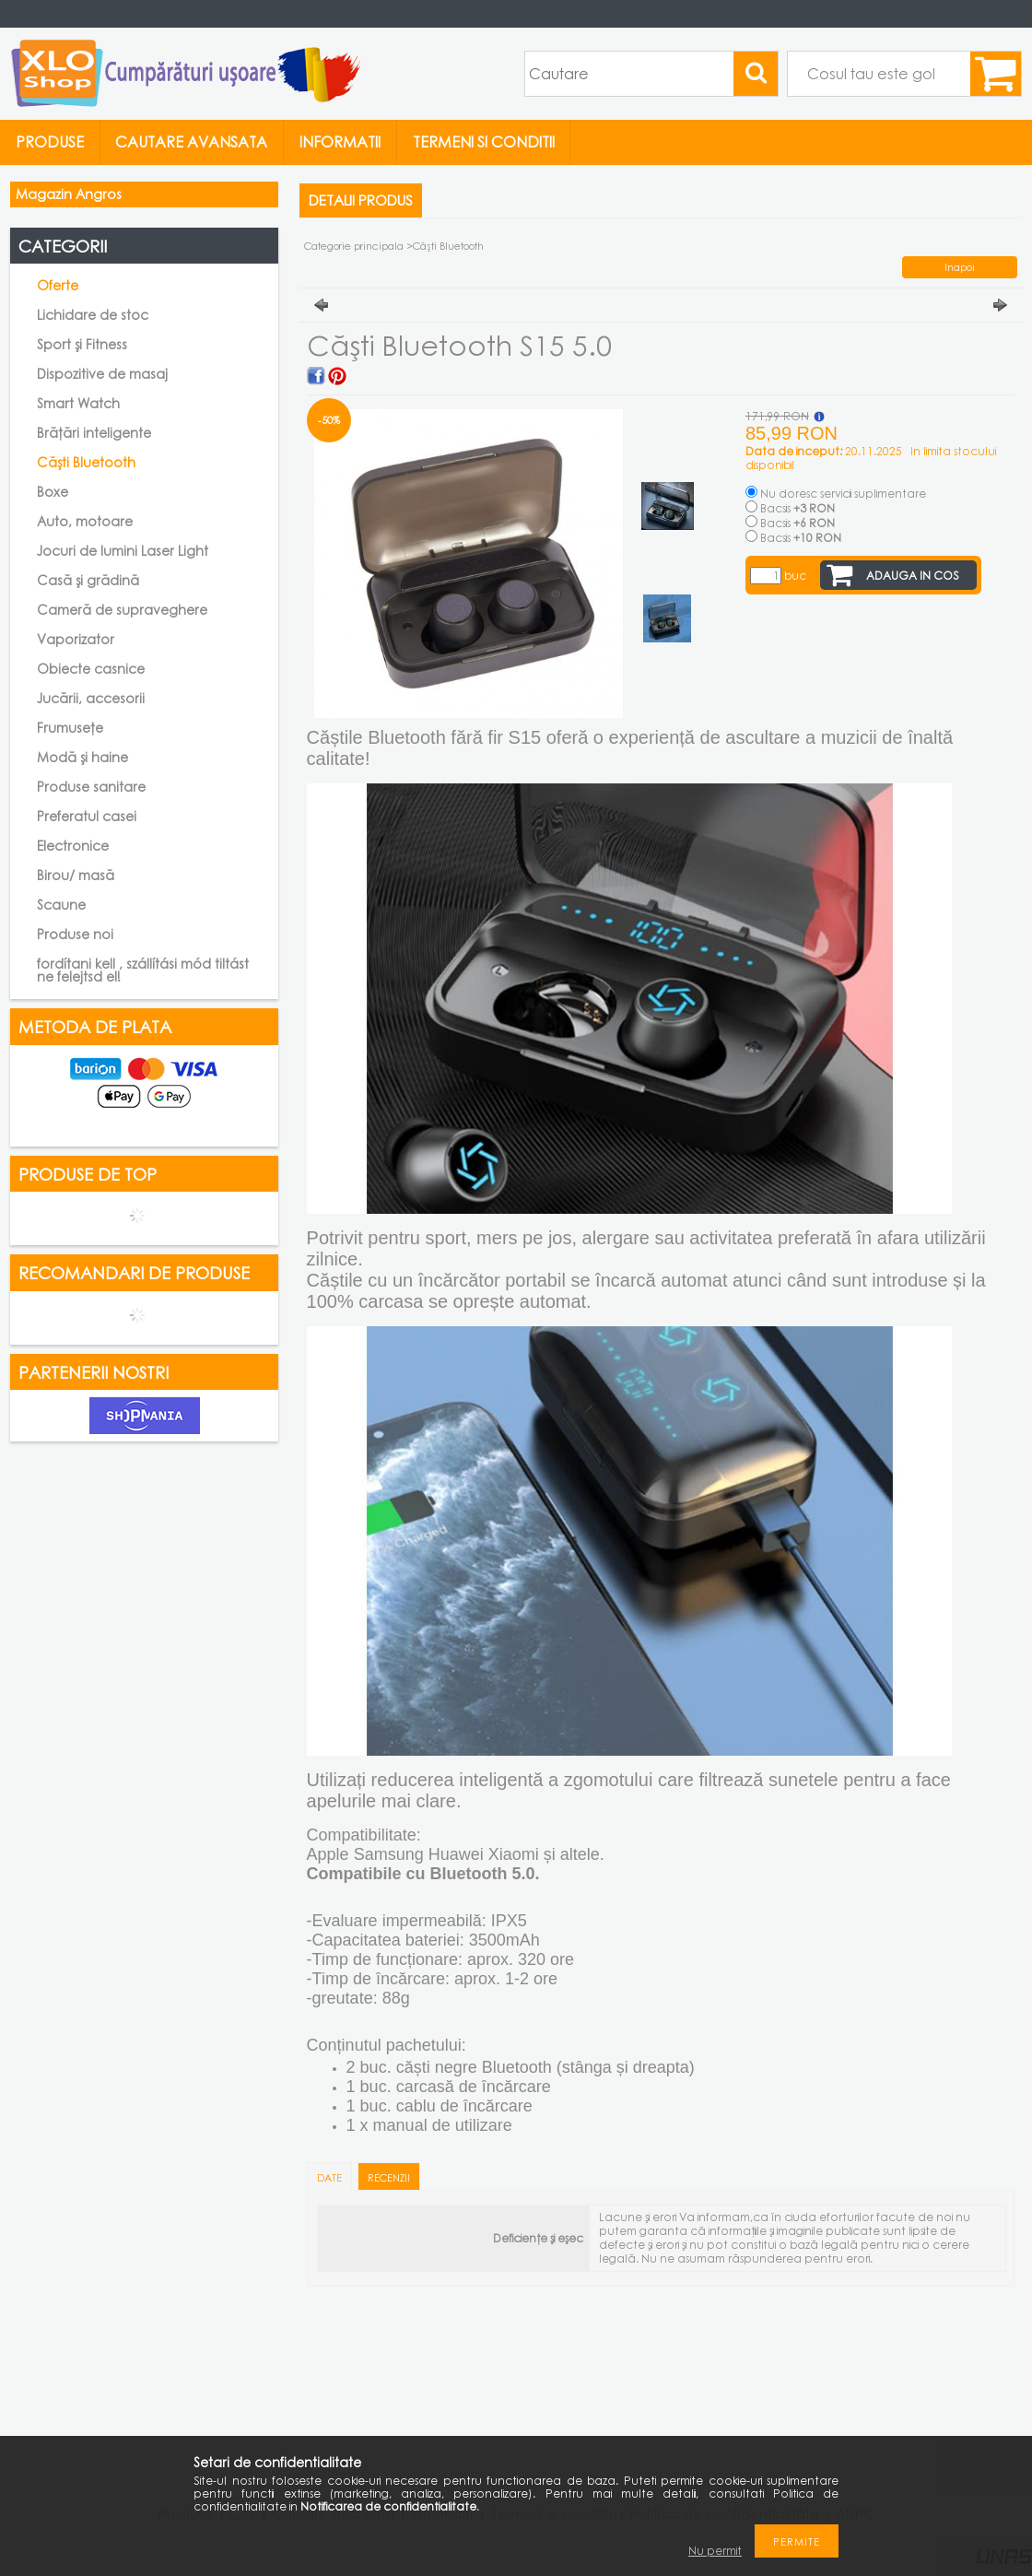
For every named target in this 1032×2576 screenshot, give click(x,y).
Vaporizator (75, 639)
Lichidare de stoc (92, 315)
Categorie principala (354, 246)
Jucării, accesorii (91, 698)
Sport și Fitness (82, 344)
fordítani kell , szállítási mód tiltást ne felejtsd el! (143, 970)
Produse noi (75, 934)
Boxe (52, 492)
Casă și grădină (88, 580)
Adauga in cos (912, 575)
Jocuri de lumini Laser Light (122, 551)
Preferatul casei (86, 816)
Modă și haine (82, 757)
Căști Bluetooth (86, 462)
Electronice (73, 845)
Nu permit (715, 2551)
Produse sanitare (91, 786)
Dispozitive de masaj (102, 374)
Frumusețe (70, 727)
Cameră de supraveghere (122, 610)
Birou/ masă (75, 875)
